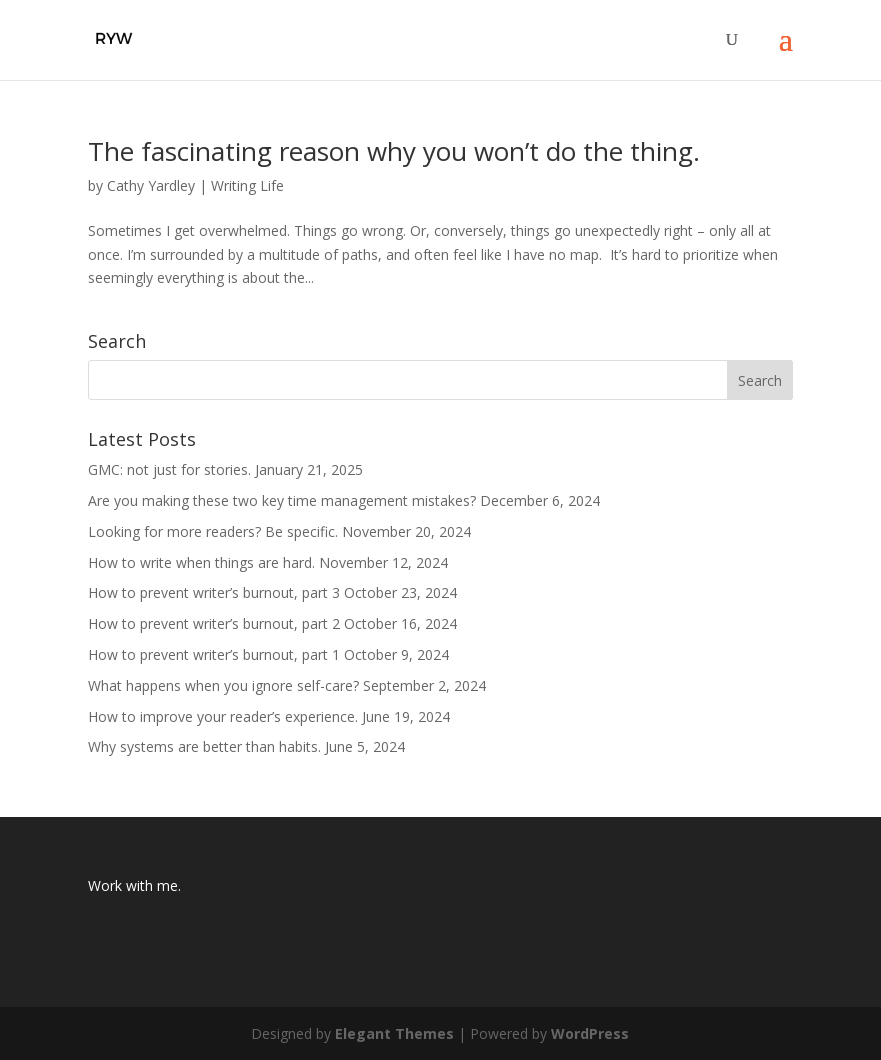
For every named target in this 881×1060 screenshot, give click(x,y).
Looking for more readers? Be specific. (213, 531)
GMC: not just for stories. (169, 469)
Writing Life (247, 185)
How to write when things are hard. (201, 562)
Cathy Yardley (151, 185)
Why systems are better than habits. (204, 746)
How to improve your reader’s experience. (223, 716)
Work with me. (134, 885)
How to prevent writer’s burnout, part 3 (214, 592)
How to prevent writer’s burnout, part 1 (214, 654)
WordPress (590, 1033)
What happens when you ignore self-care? (223, 685)
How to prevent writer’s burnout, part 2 (214, 623)
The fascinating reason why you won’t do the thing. (394, 151)
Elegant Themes (394, 1033)
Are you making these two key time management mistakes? (282, 500)
